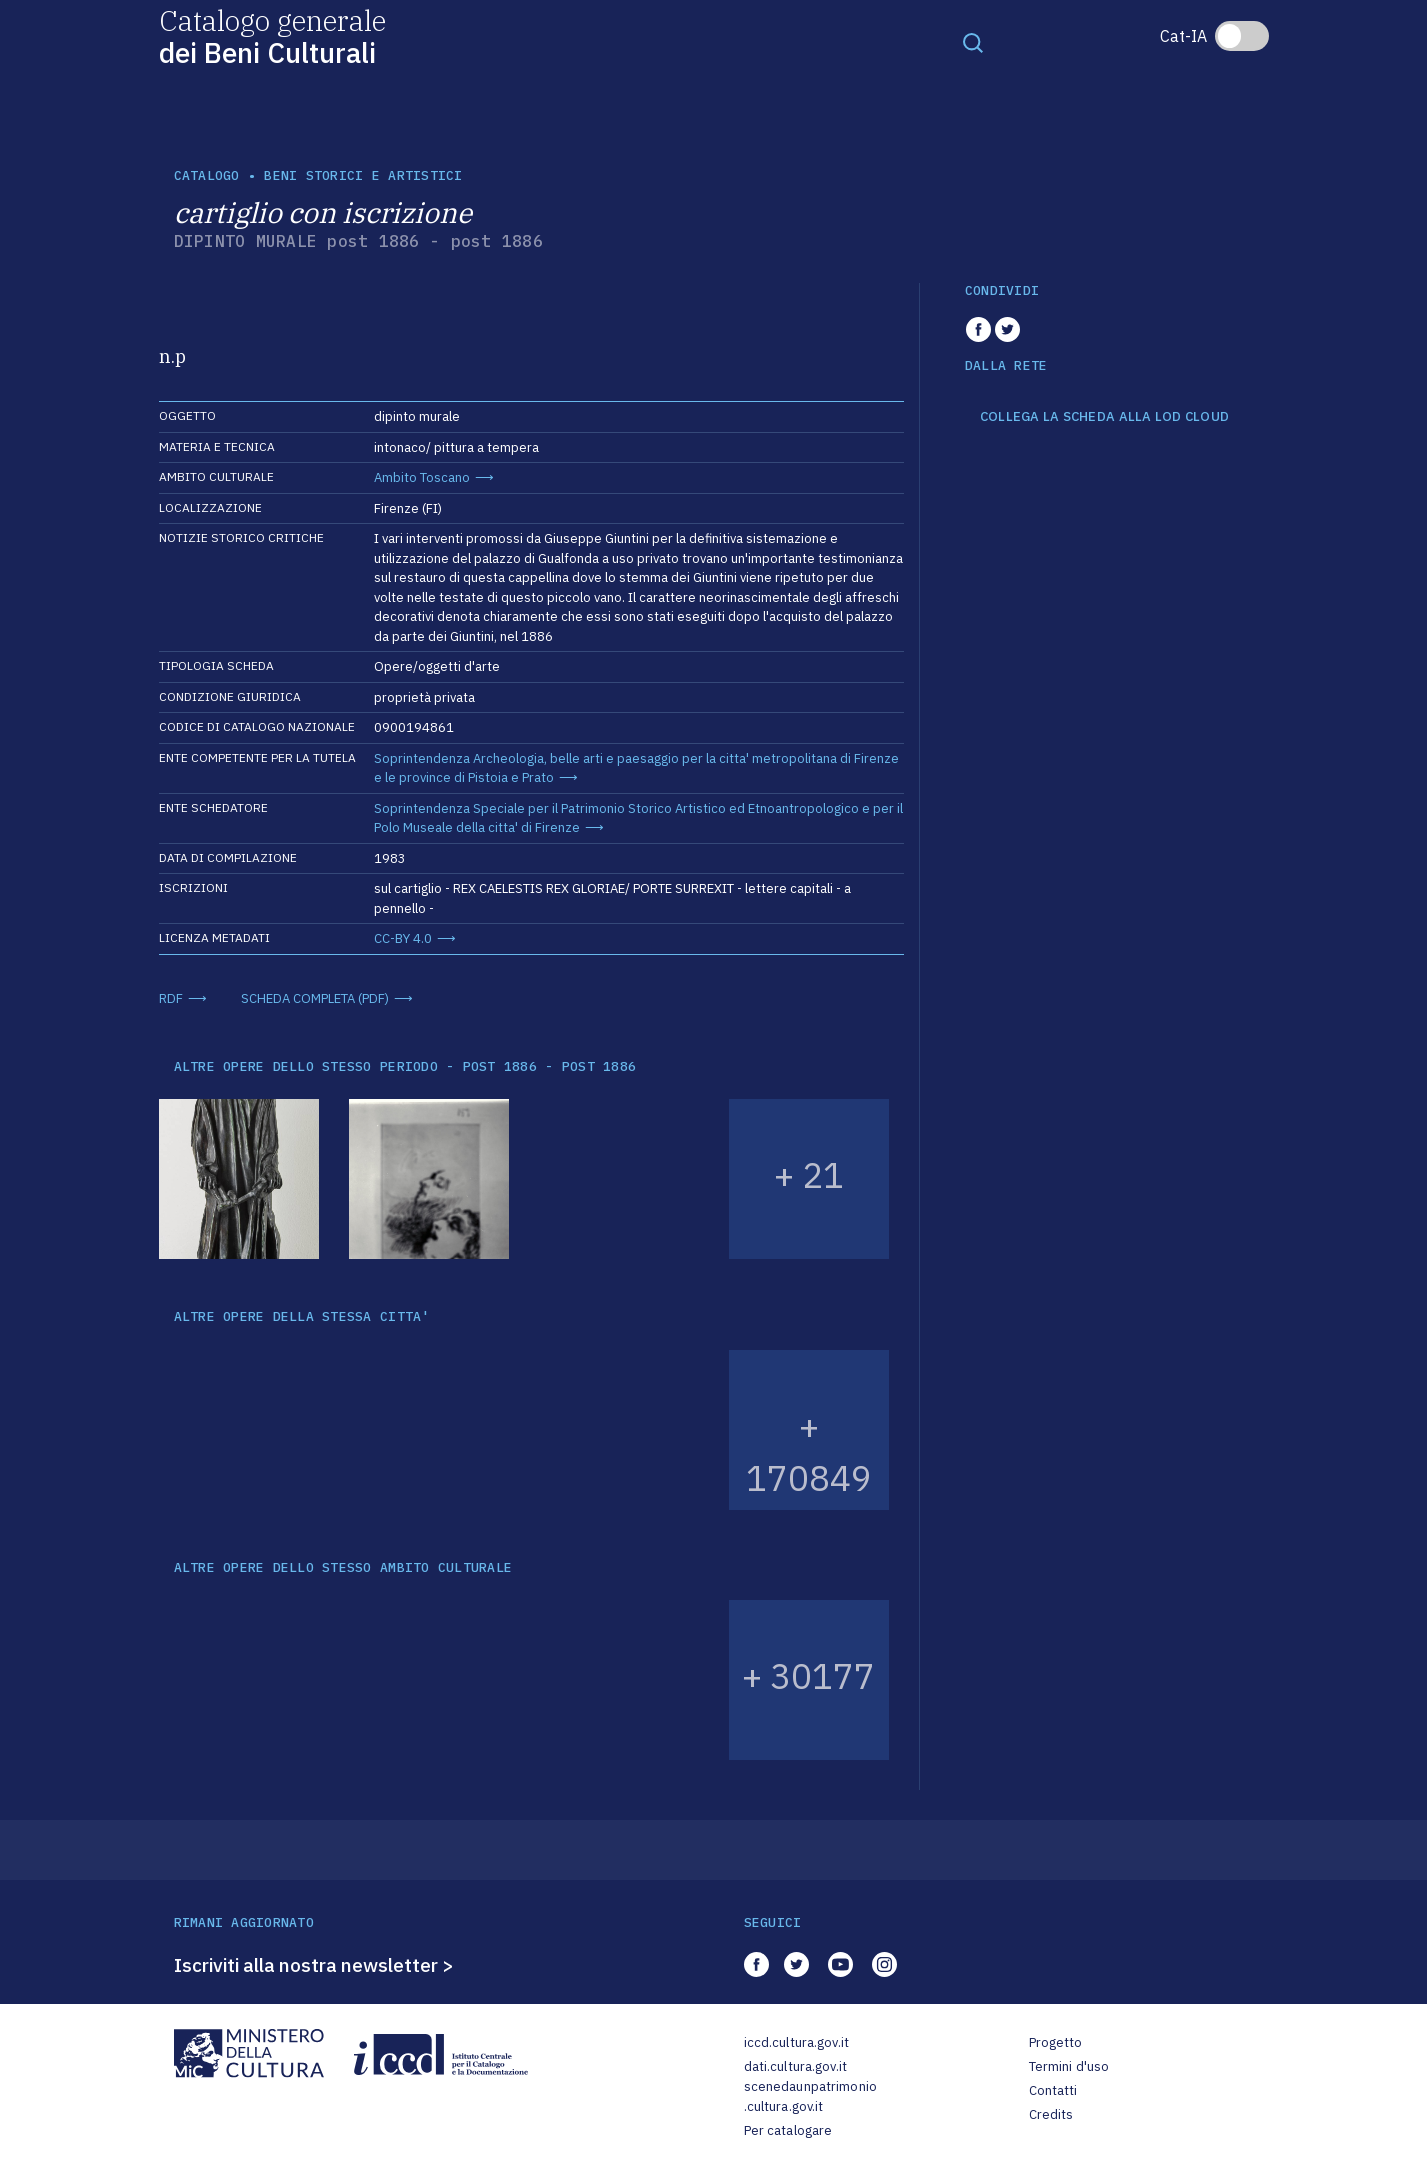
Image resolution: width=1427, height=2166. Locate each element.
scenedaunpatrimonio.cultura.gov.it (810, 2096)
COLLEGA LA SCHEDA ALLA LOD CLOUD (1104, 417)
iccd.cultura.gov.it (796, 2042)
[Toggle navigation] (973, 42)
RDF (171, 998)
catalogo (207, 175)
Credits (1051, 2114)
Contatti (1053, 2090)
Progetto (1056, 2042)
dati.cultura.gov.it (795, 2066)
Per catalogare (788, 2130)
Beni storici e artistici (363, 175)
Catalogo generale (272, 35)
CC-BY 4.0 (403, 938)
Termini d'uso (1069, 2066)
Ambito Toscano (422, 477)
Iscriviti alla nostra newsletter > (314, 1965)
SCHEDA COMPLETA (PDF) (315, 998)
